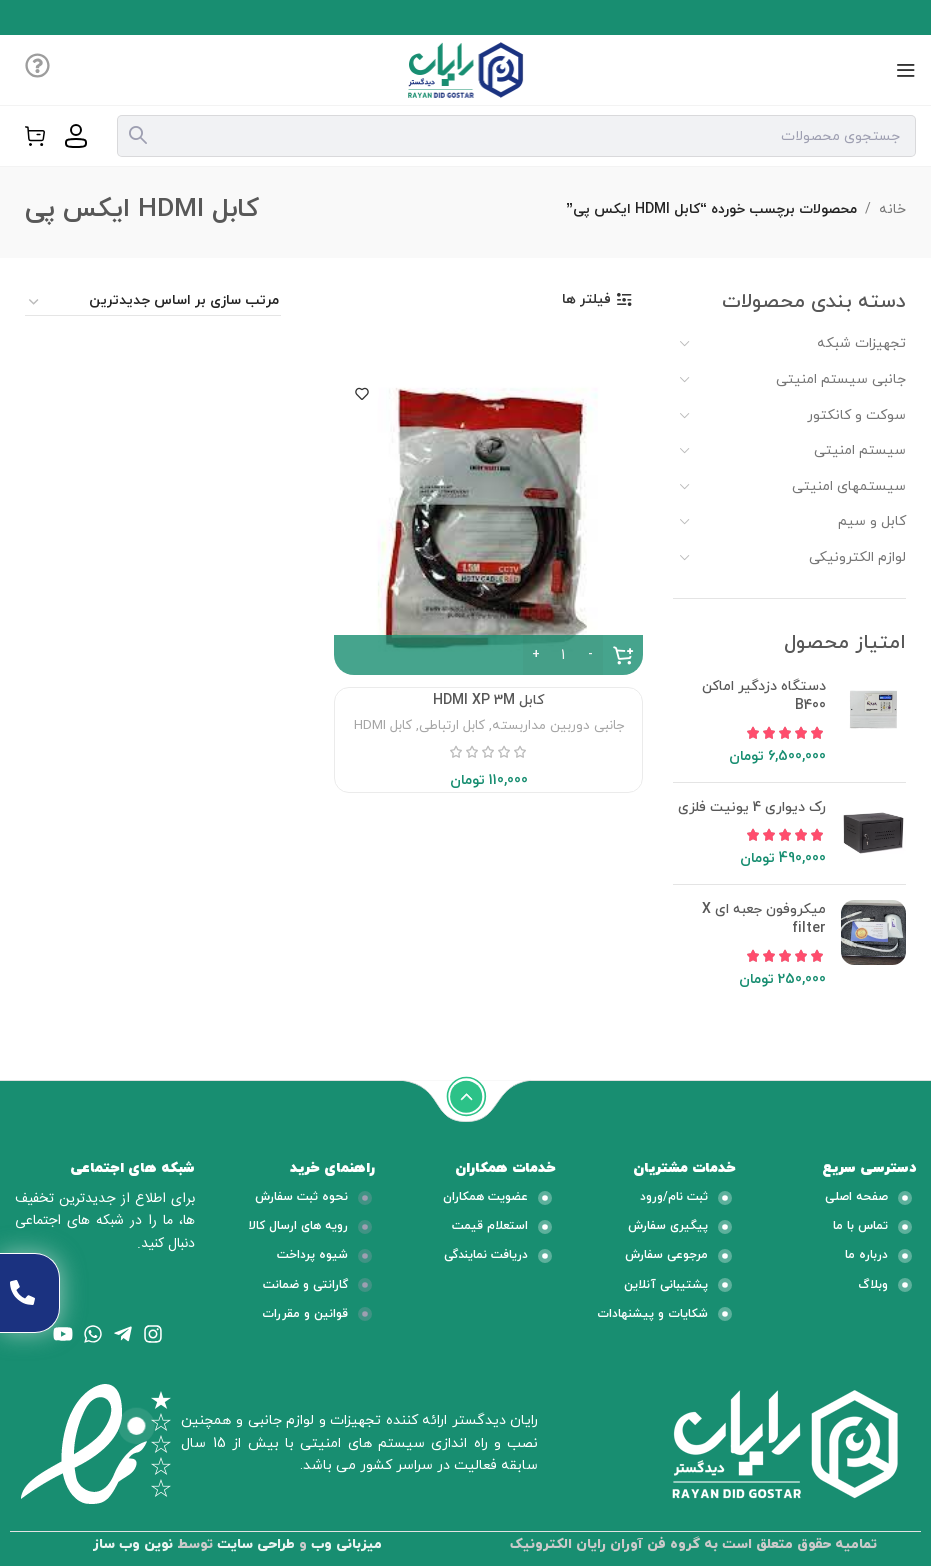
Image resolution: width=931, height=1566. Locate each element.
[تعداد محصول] (563, 655)
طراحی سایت (256, 1544)
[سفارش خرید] (153, 302)
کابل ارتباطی (452, 725)
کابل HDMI (383, 725)
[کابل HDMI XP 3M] (488, 520)
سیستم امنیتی (860, 450)
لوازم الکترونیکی (857, 557)
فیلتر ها (586, 300)
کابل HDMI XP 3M (488, 700)
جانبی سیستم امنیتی (841, 379)
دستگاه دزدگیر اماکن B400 (764, 696)
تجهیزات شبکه (861, 343)
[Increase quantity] (535, 655)
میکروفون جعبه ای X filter (764, 919)
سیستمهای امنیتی (849, 486)
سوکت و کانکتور (856, 415)
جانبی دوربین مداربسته (558, 725)
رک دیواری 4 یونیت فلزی (752, 807)
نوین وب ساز (133, 1544)
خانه (892, 209)
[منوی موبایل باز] (906, 70)
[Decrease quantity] (590, 655)
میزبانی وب (346, 1544)
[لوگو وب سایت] (466, 68)
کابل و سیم (872, 521)
